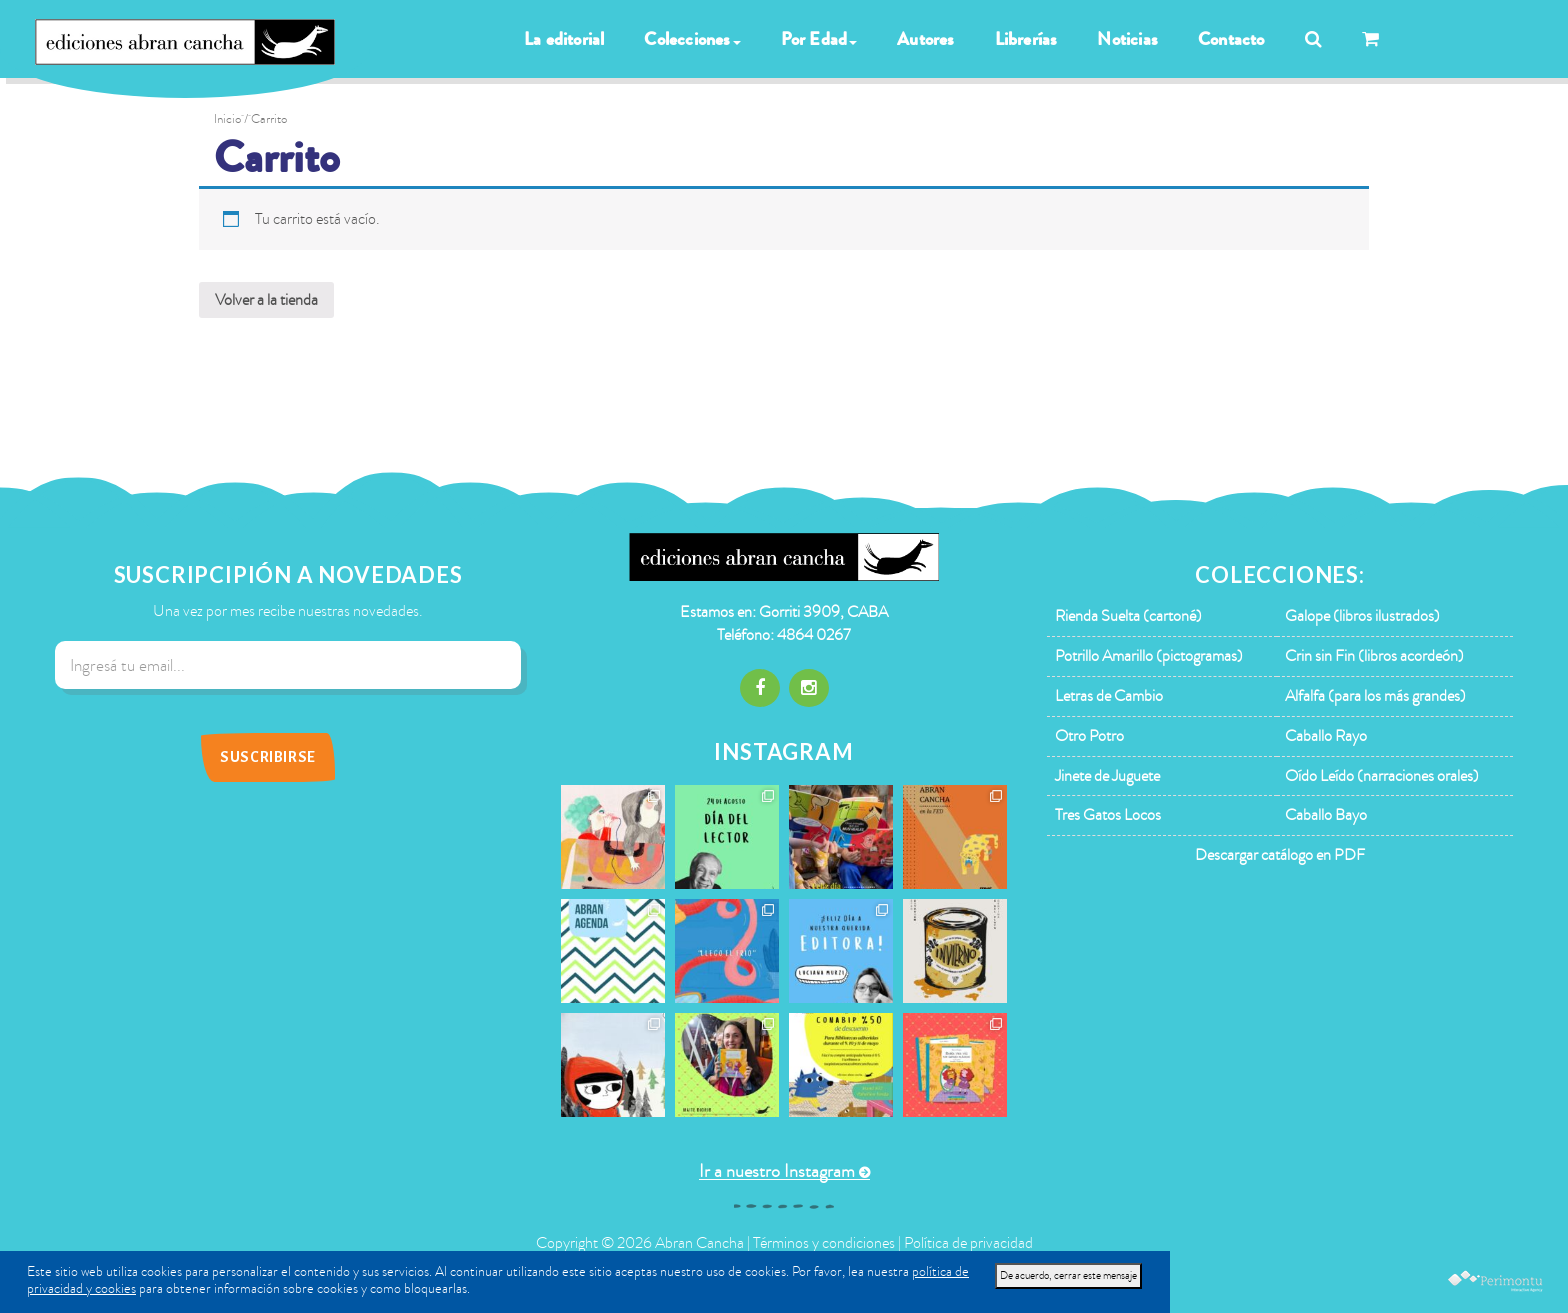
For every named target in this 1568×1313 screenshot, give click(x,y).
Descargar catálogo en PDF (1280, 855)
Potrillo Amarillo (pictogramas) (1149, 656)
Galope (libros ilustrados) (1362, 616)
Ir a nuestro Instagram (777, 1171)
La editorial (564, 39)
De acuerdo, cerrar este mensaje (1068, 1275)
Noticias (1127, 39)
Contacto (1231, 39)
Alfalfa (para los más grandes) (1375, 696)
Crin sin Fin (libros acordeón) (1374, 656)
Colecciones (692, 39)
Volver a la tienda (266, 300)
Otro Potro (1089, 736)
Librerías (1026, 39)
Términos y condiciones (824, 1243)
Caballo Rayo (1326, 736)
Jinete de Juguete (1107, 776)
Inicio (227, 119)
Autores (925, 39)
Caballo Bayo (1326, 815)
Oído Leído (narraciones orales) (1382, 776)
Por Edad (819, 39)
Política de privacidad (968, 1243)
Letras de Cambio (1109, 696)
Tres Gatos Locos (1108, 815)
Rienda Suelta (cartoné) (1128, 616)
